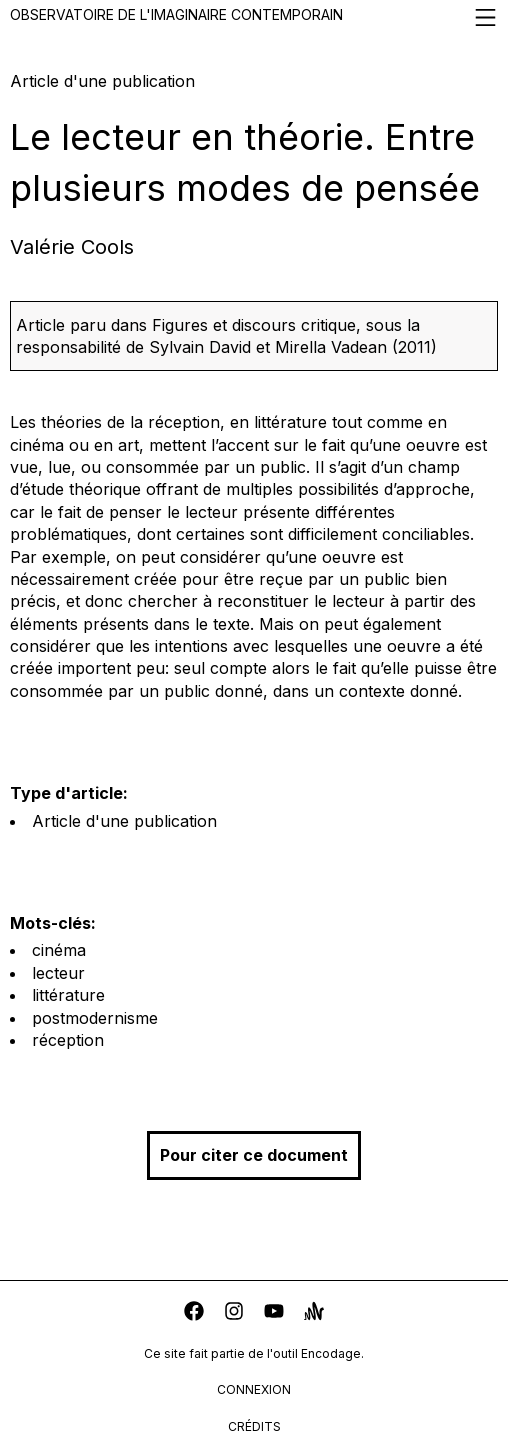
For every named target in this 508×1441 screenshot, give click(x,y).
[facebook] (194, 1313)
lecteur (58, 973)
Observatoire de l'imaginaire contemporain (254, 17)
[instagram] (234, 1313)
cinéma (59, 950)
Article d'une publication (124, 821)
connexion (254, 1389)
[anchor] (314, 1313)
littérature (68, 995)
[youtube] (274, 1313)
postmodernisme (95, 1018)
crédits (254, 1426)
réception (68, 1040)
